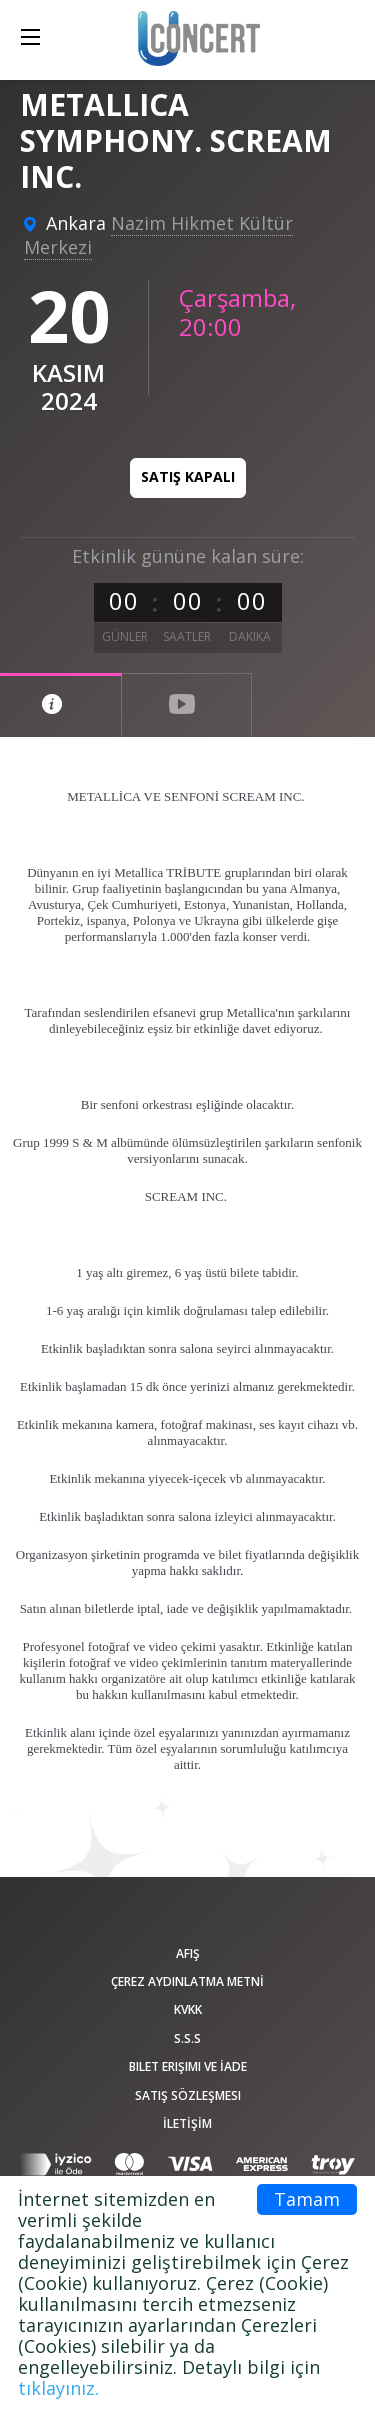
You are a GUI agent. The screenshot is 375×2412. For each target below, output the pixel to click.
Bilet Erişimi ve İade (188, 2066)
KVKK (188, 2009)
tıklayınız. (58, 2388)
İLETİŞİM (187, 2123)
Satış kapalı (188, 476)
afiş (188, 1953)
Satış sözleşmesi (188, 2095)
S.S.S (187, 2038)
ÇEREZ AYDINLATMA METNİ (187, 1981)
